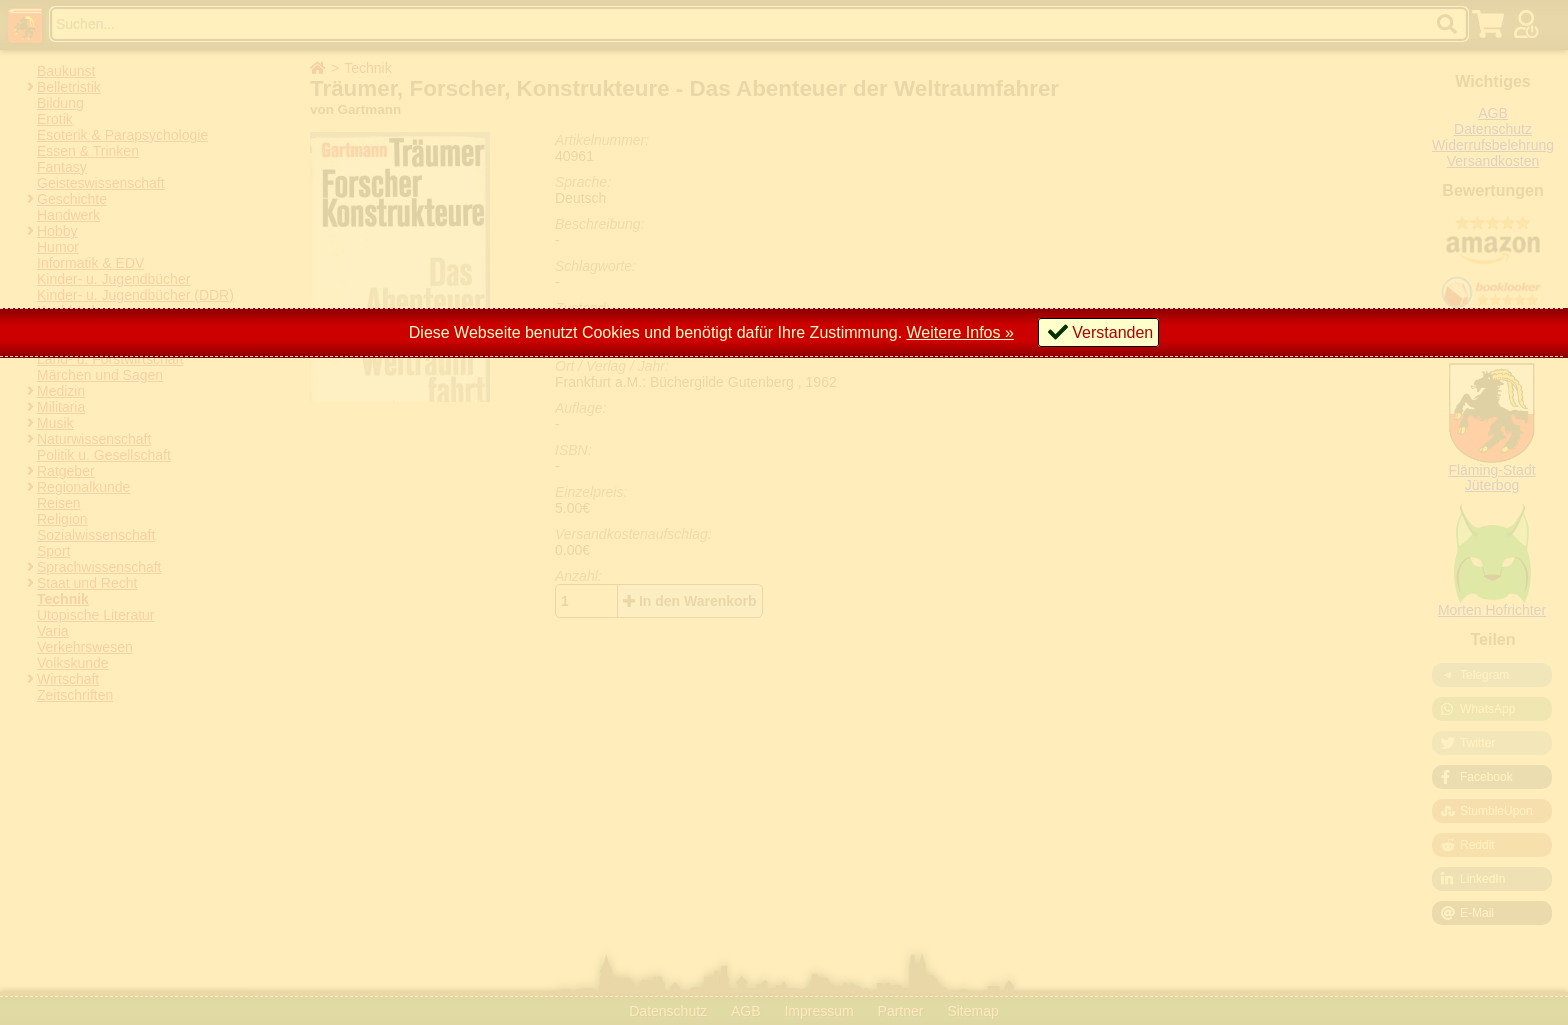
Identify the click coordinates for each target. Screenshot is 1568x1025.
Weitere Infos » (960, 332)
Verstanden (1112, 332)
